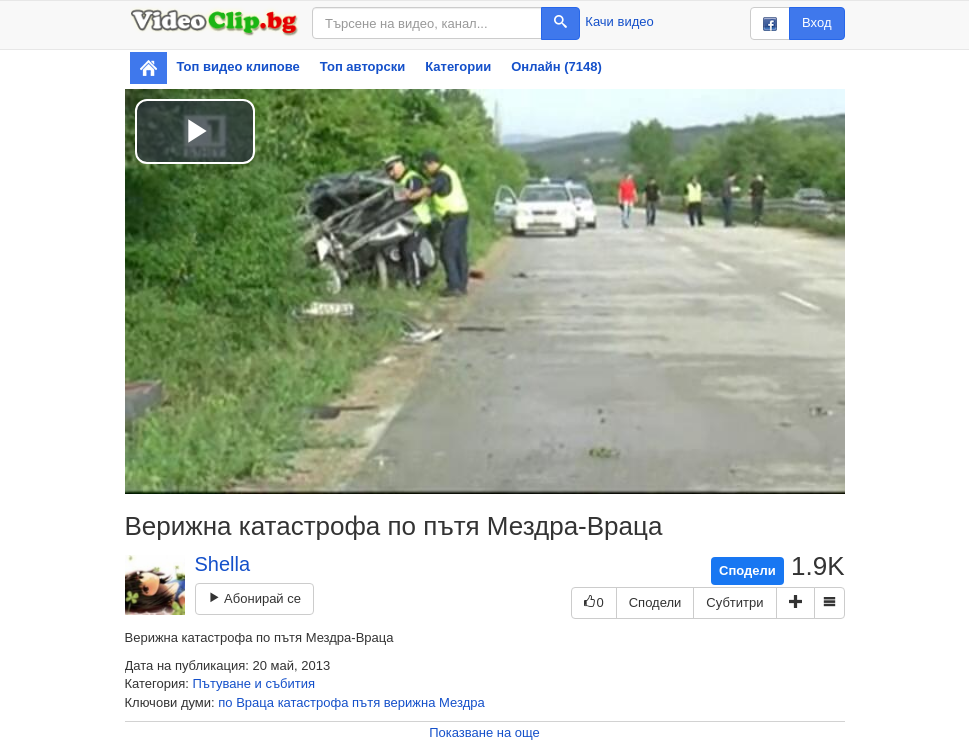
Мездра (462, 702)
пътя (366, 702)
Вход (816, 22)
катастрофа (313, 702)
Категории (458, 66)
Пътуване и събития (254, 683)
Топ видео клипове (238, 66)
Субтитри (734, 602)
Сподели (747, 570)
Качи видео (619, 21)
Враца (255, 702)
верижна (410, 702)
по (225, 702)
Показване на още (484, 732)
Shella (223, 564)
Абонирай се (254, 598)
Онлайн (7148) (556, 66)
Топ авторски (362, 66)
